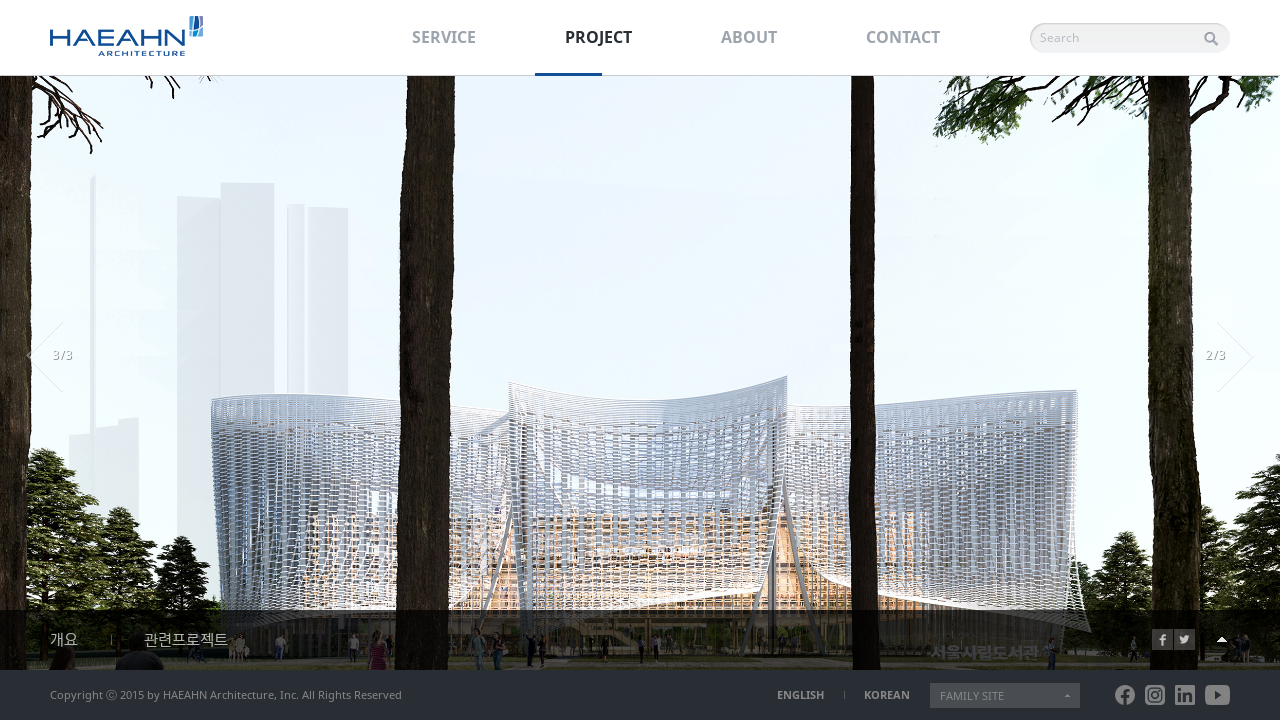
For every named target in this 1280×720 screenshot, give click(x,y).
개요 (64, 640)
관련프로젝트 (186, 640)
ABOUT (749, 37)
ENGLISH (800, 694)
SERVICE (444, 37)
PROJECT (598, 37)
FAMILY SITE (972, 695)
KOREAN (887, 694)
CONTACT (903, 37)
